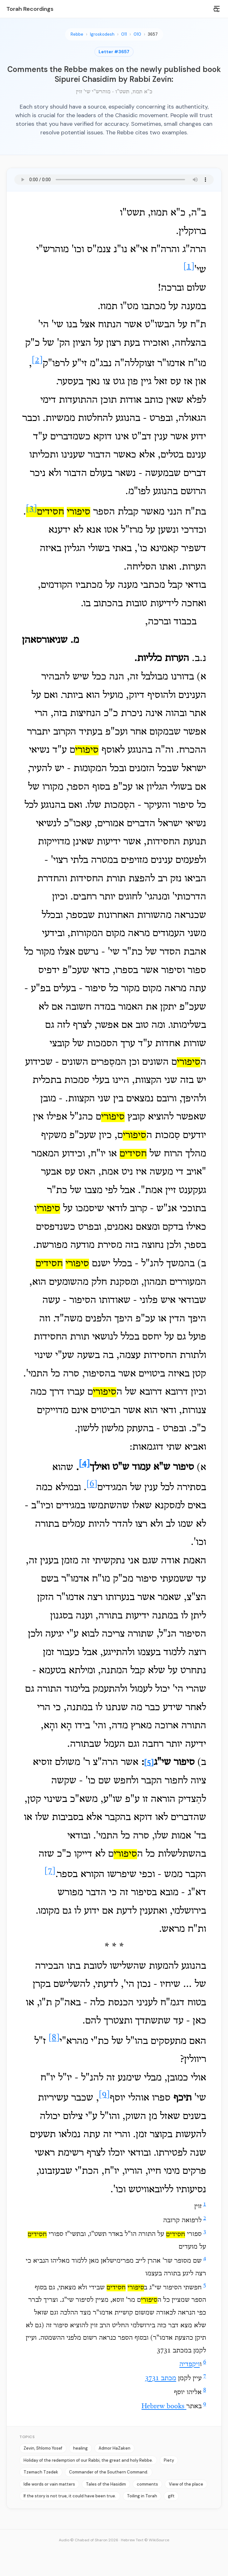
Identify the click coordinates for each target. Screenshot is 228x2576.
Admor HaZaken (114, 2448)
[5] (149, 1763)
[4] (84, 1464)
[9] (104, 2094)
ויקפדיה (189, 2364)
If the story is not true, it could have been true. (70, 2496)
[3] (31, 508)
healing (80, 2448)
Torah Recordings (29, 9)
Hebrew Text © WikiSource (145, 2540)
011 (124, 34)
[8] (54, 2038)
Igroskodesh (102, 34)
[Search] (216, 9)
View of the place (186, 2484)
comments (147, 2484)
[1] (188, 266)
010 (137, 34)
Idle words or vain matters (49, 2484)
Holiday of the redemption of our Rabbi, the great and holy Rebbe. (88, 2460)
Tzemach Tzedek (41, 2472)
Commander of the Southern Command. (108, 2472)
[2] (37, 360)
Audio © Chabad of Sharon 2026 (88, 2540)
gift (171, 2496)
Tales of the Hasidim (106, 2484)
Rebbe (77, 34)
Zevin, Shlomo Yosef (43, 2448)
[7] (50, 1871)
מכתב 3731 (160, 2378)
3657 (153, 34)
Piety (169, 2460)
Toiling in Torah (142, 2496)
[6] (91, 1484)
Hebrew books (164, 2406)
